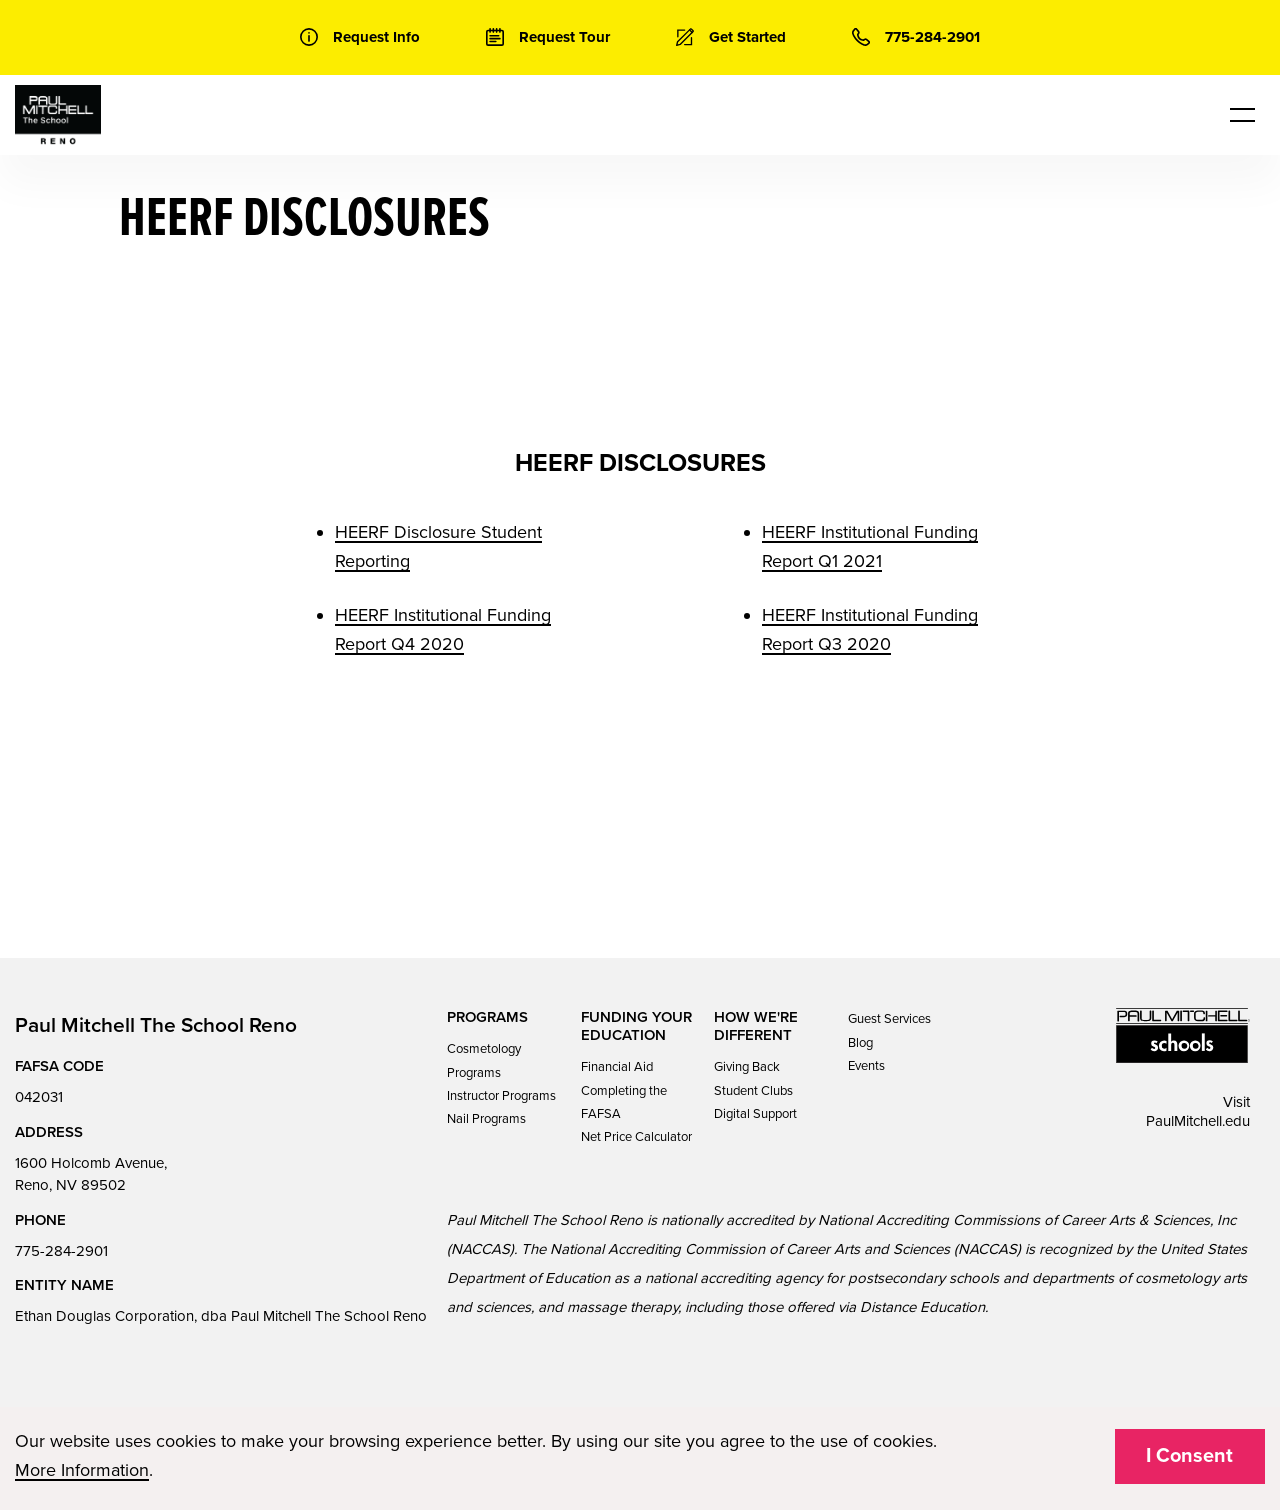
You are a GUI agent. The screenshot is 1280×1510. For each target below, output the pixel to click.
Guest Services (889, 1019)
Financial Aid (617, 1067)
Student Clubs (753, 1091)
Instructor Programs (501, 1096)
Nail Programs (486, 1119)
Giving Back (747, 1067)
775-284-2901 (61, 1251)
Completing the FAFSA (624, 1102)
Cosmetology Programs (484, 1060)
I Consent (1189, 1456)
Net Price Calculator (636, 1137)
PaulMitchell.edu (1198, 1121)
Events (866, 1066)
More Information (82, 1470)
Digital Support (755, 1114)
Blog (860, 1043)
